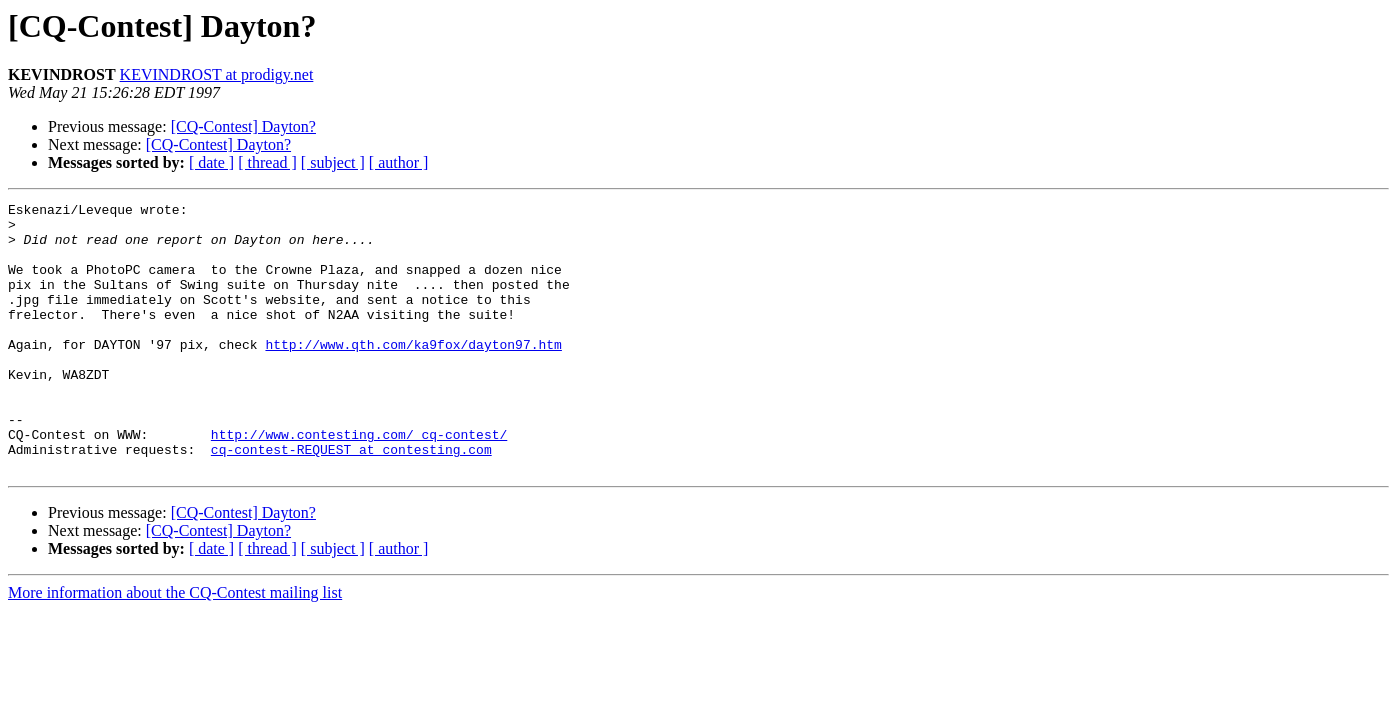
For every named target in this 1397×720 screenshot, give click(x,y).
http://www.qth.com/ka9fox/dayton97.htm (413, 374)
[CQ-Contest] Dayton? (243, 126)
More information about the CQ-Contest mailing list (175, 646)
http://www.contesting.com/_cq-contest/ (359, 482)
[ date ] (211, 162)
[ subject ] (333, 162)
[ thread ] (267, 162)
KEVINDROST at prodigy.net (217, 74)
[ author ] (399, 162)
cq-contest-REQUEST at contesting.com (351, 500)
